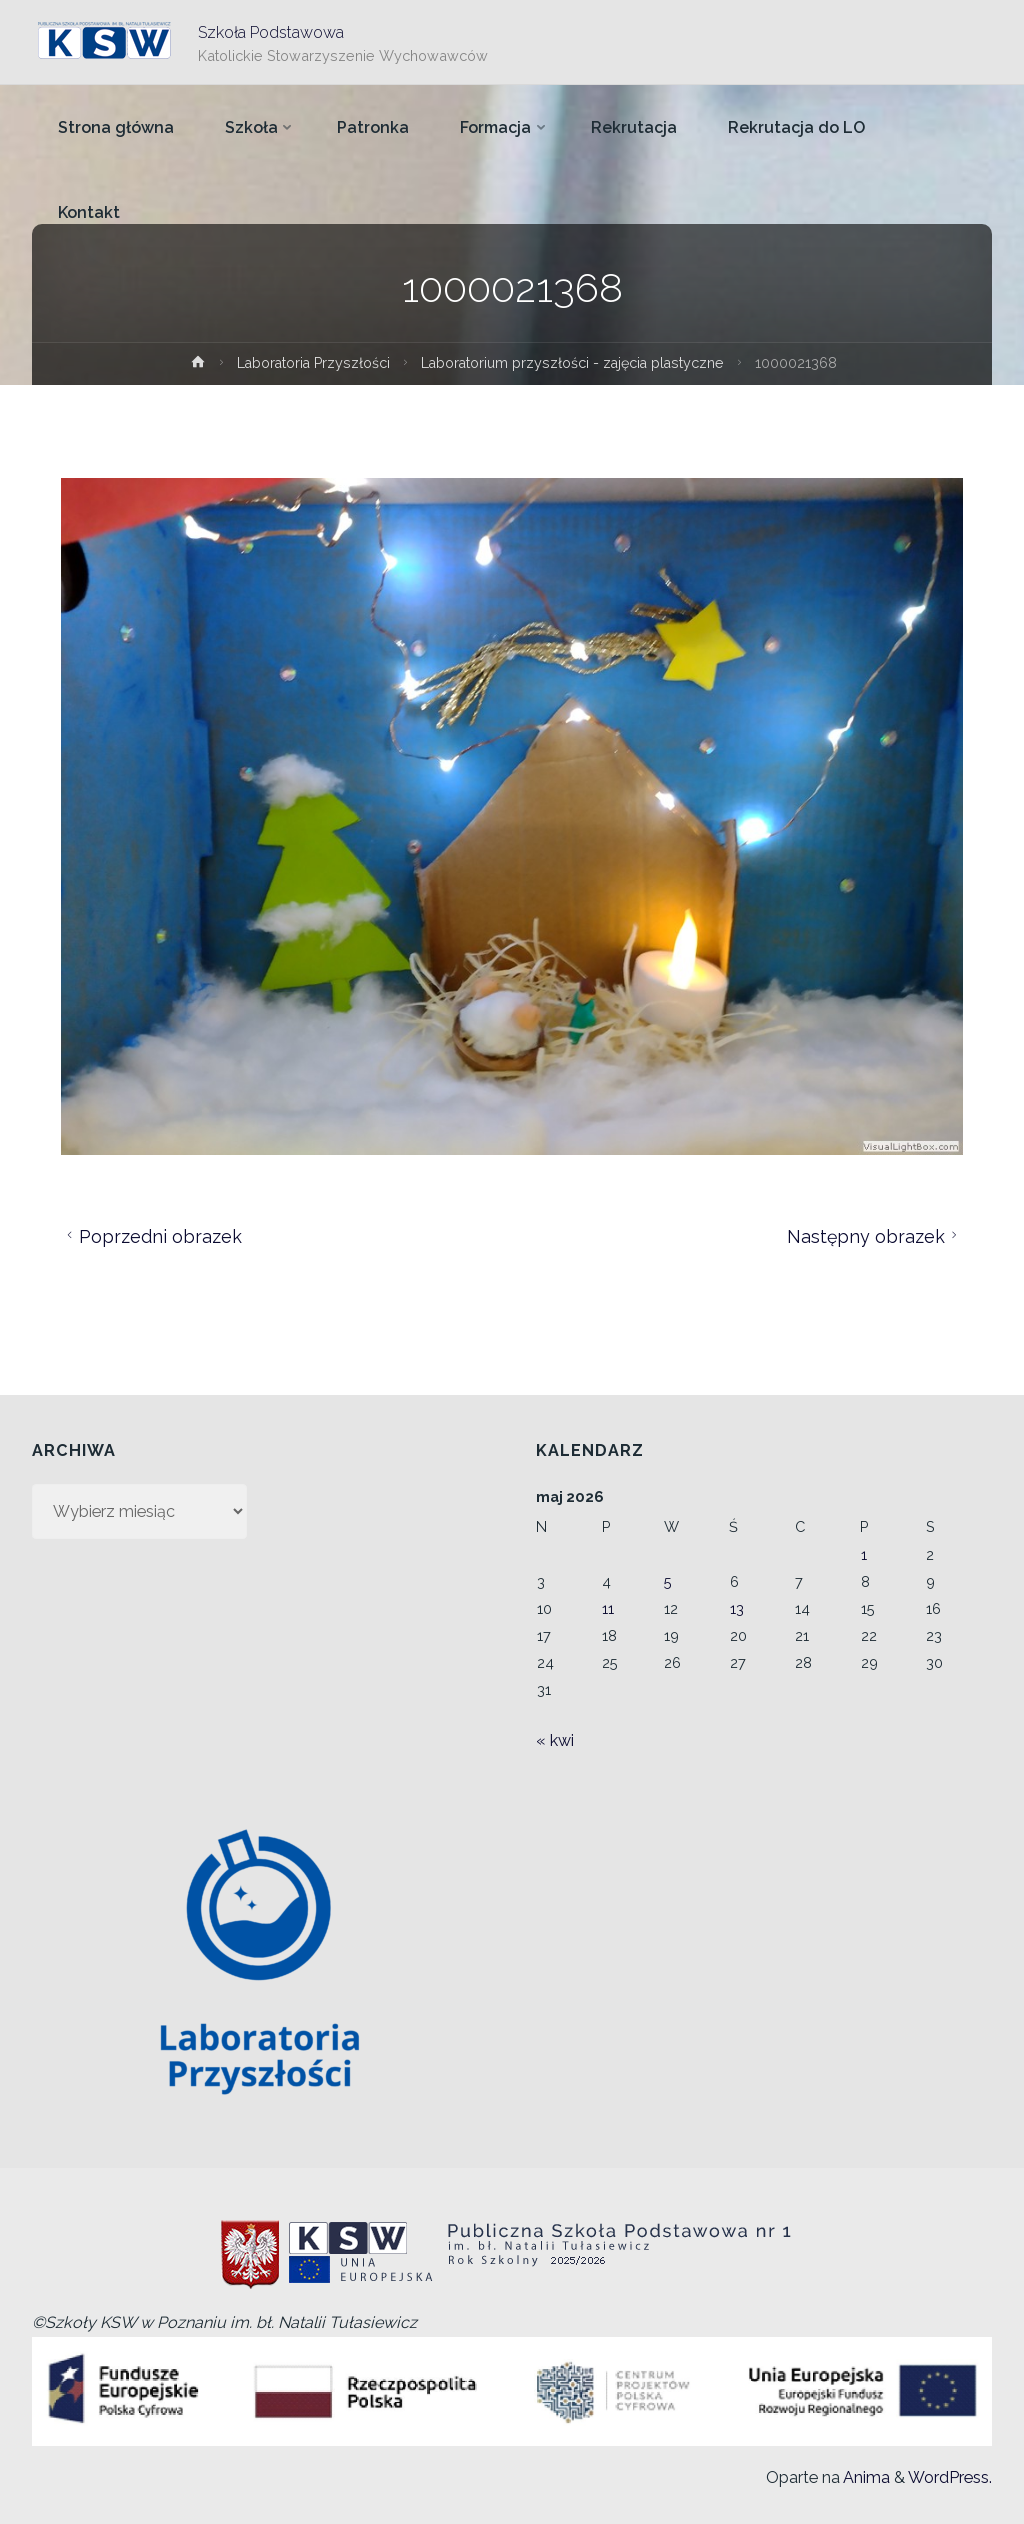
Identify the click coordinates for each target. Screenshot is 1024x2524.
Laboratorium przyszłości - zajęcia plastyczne (576, 362)
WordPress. (950, 2477)
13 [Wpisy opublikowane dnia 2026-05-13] (737, 1608)
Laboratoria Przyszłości (309, 362)
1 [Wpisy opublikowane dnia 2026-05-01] (864, 1554)
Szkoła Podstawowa (271, 31)
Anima (865, 2477)
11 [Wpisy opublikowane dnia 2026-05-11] (608, 1608)
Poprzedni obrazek (151, 1236)
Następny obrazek (875, 1236)
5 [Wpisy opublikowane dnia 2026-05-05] (668, 1581)
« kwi (555, 1740)
